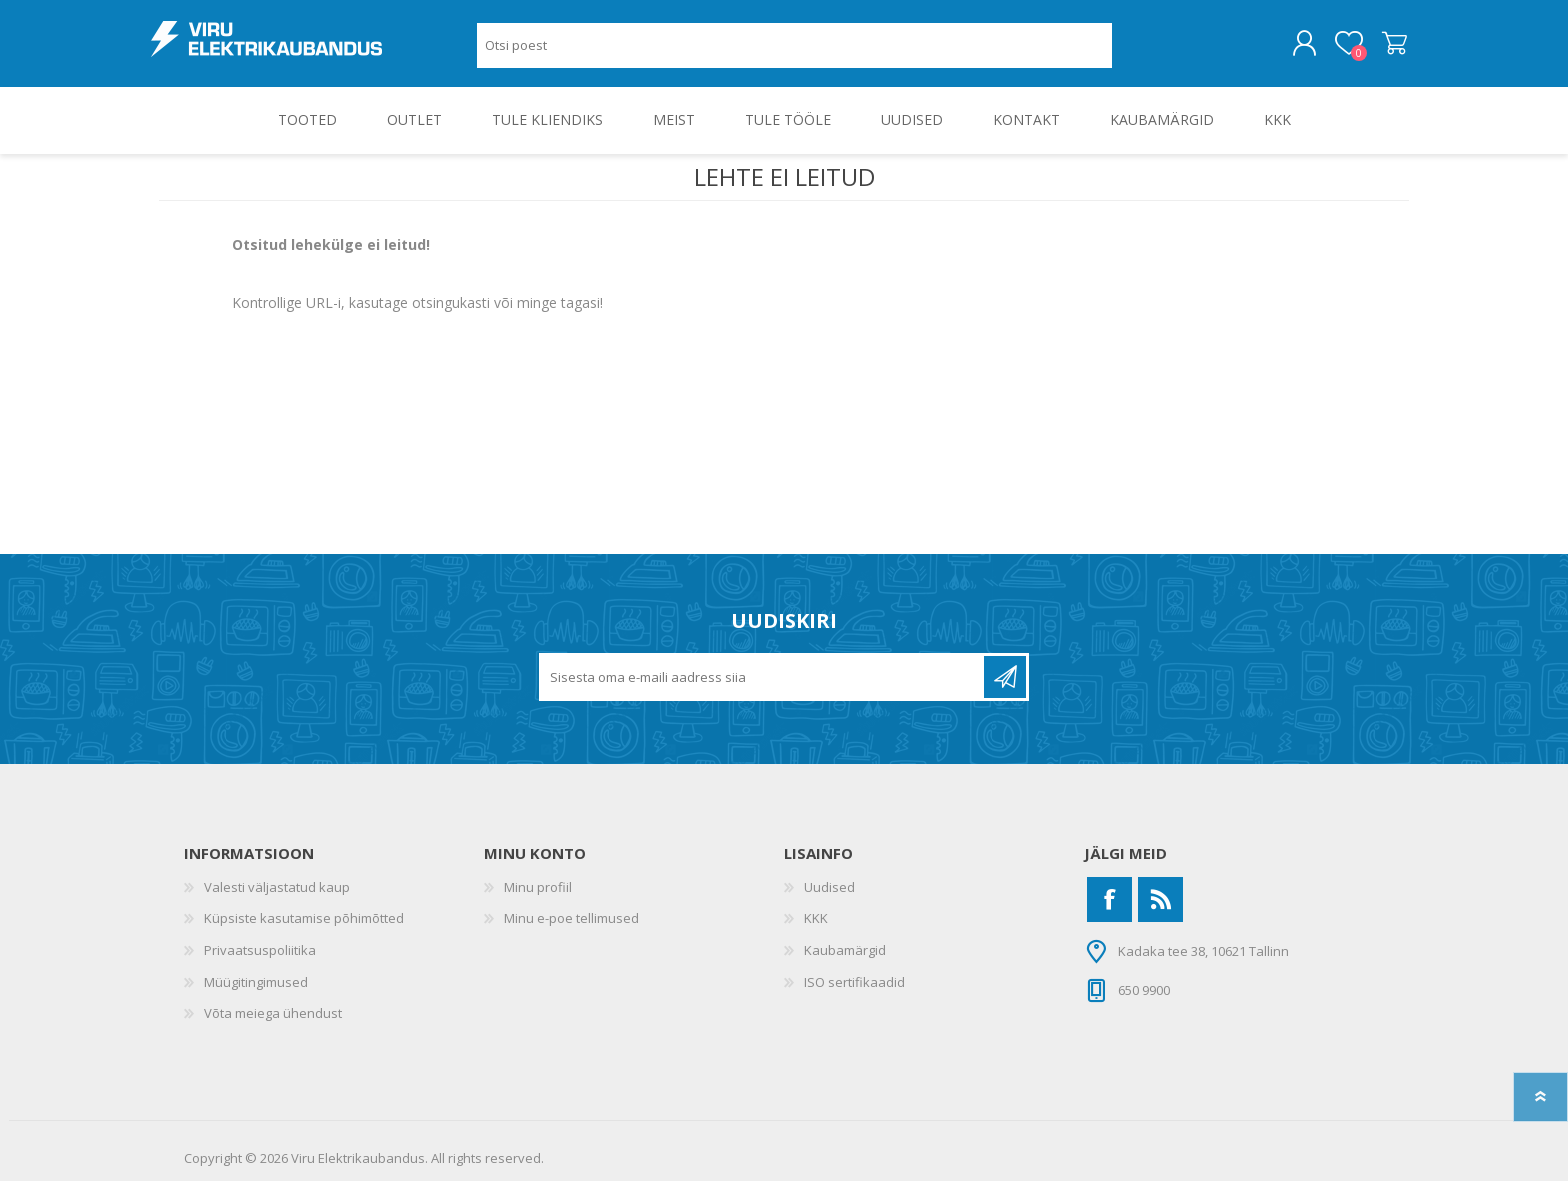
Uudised (829, 898)
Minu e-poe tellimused (571, 929)
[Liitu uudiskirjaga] (763, 688)
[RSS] (1160, 910)
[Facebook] (1109, 910)
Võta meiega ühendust (273, 1024)
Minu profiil (538, 898)
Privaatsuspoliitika (260, 961)
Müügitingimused (256, 993)
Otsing (1134, 50)
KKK (816, 929)
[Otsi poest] (794, 50)
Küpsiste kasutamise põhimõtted (304, 929)
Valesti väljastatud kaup (277, 898)
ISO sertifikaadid (854, 993)
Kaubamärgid (845, 961)
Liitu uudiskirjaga (1005, 688)
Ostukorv (1386, 49)
